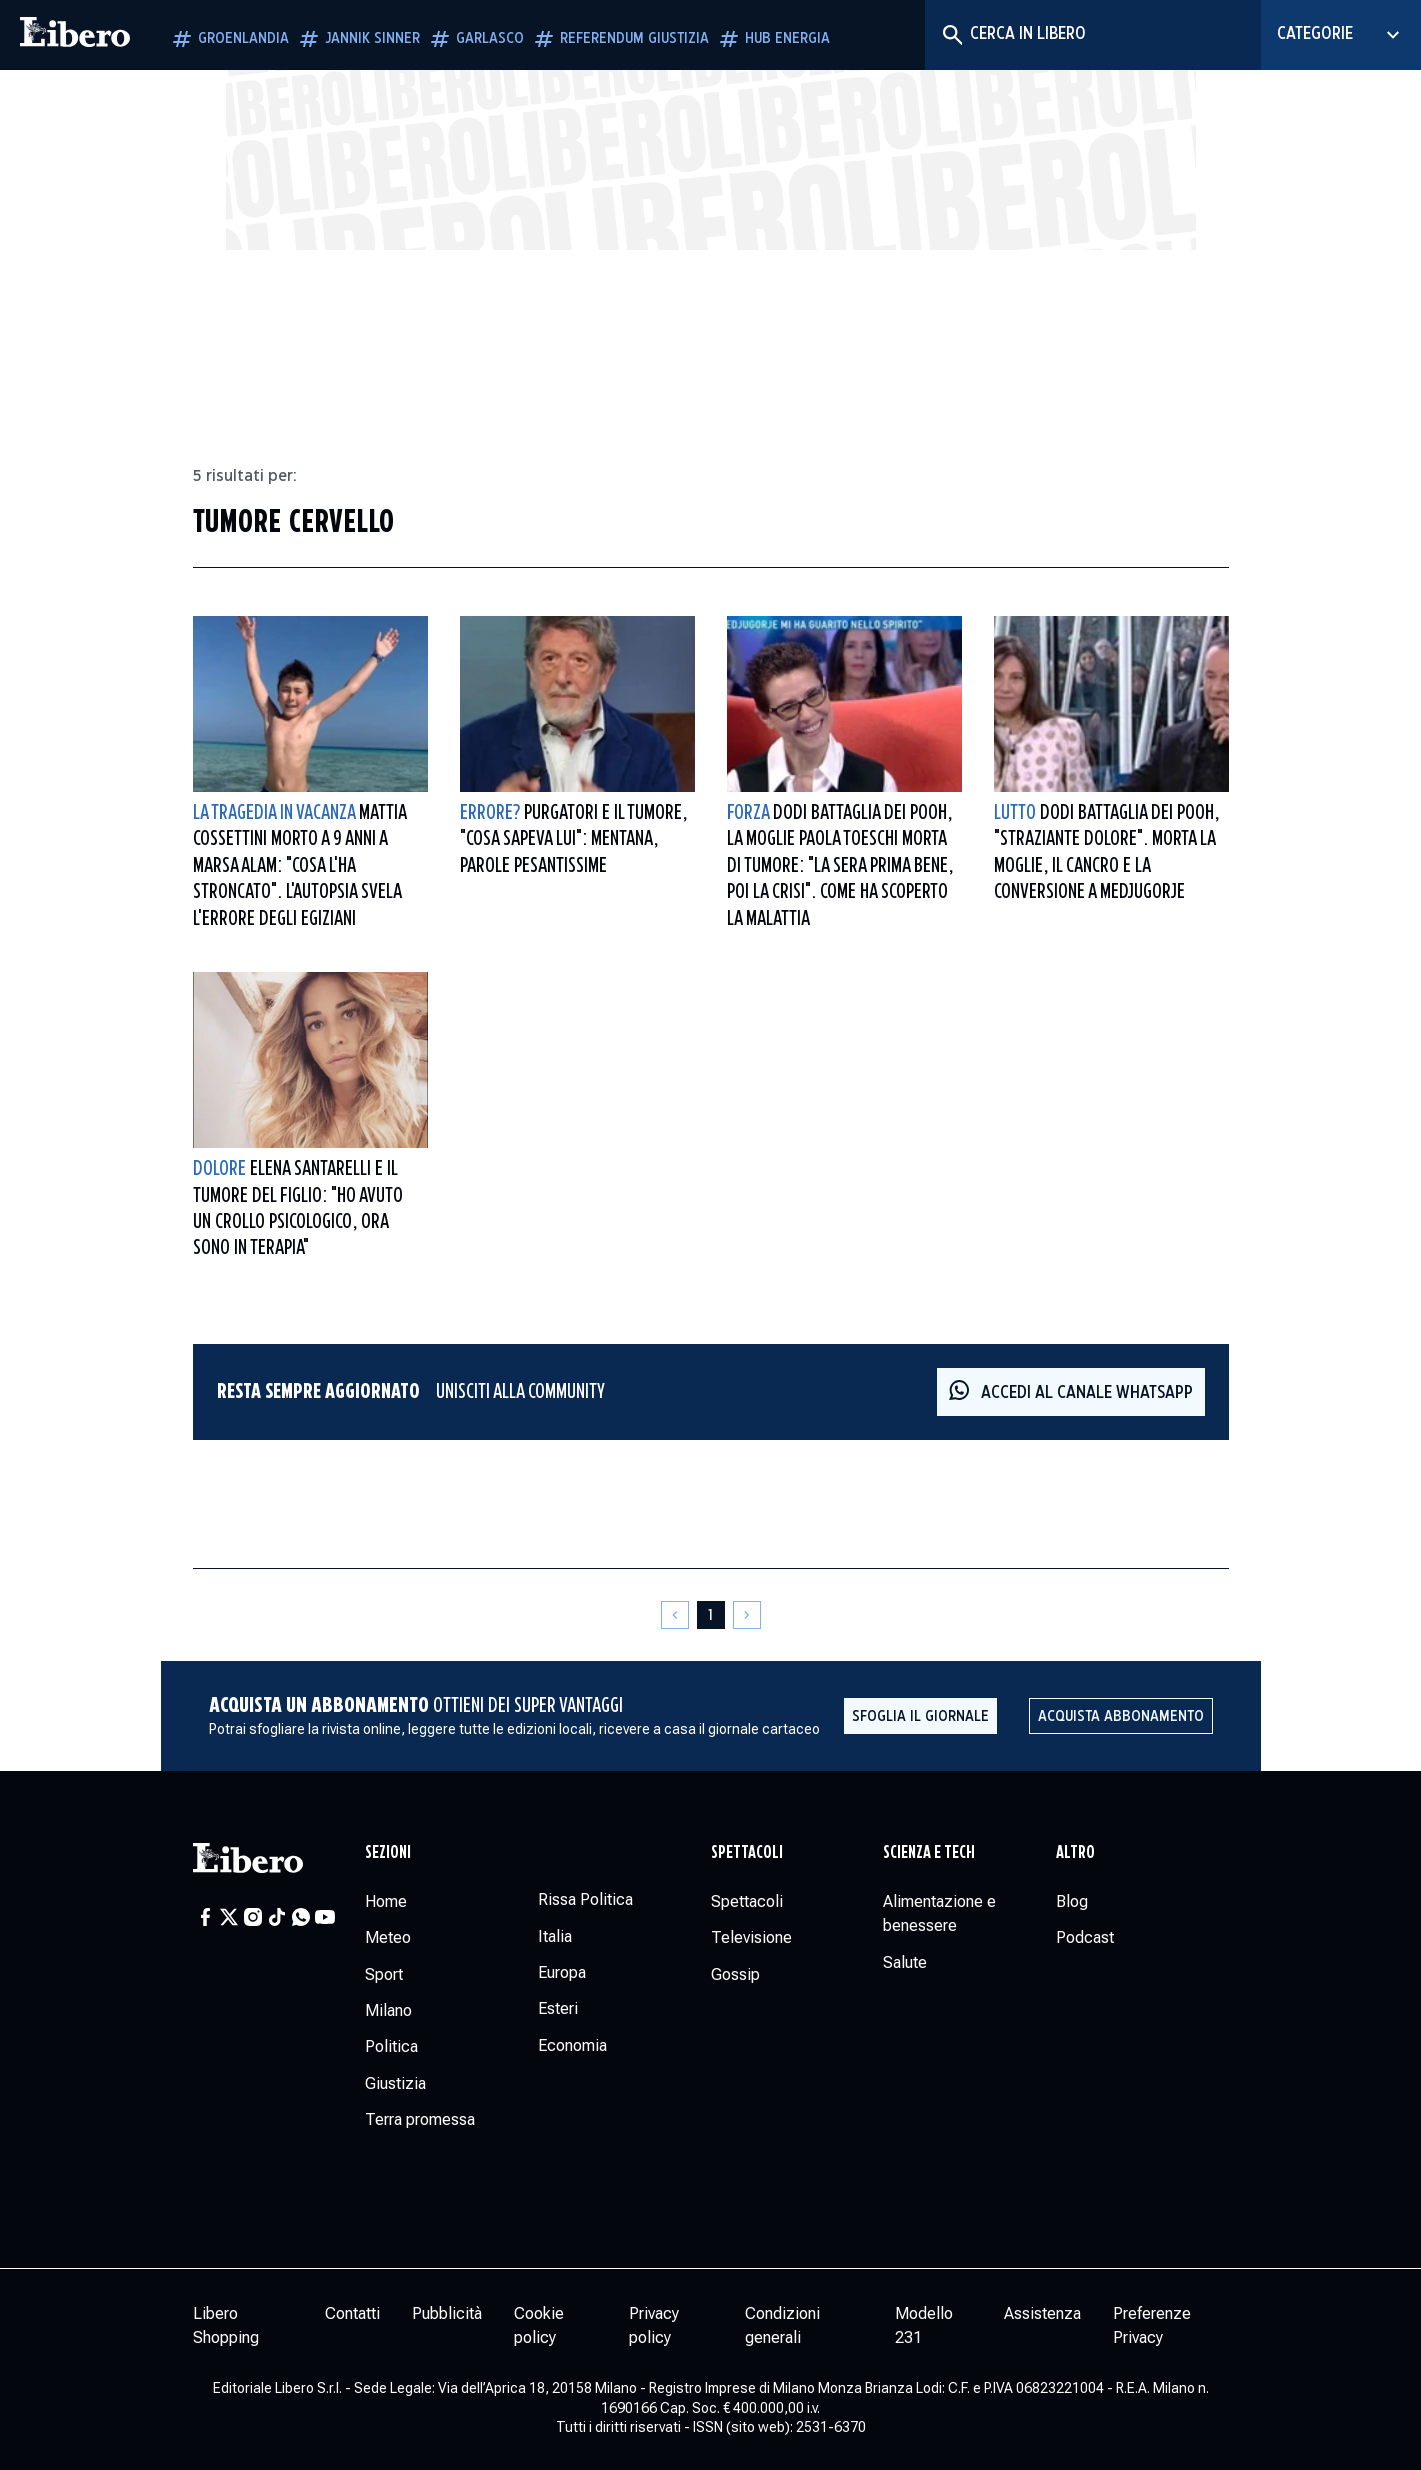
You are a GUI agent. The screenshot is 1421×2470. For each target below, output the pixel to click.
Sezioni (388, 1853)
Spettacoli (747, 1853)
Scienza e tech (929, 1853)
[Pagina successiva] (747, 1615)
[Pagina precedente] (675, 1615)
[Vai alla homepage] (75, 35)
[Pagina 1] (711, 1615)
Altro (1075, 1853)
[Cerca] (951, 35)
